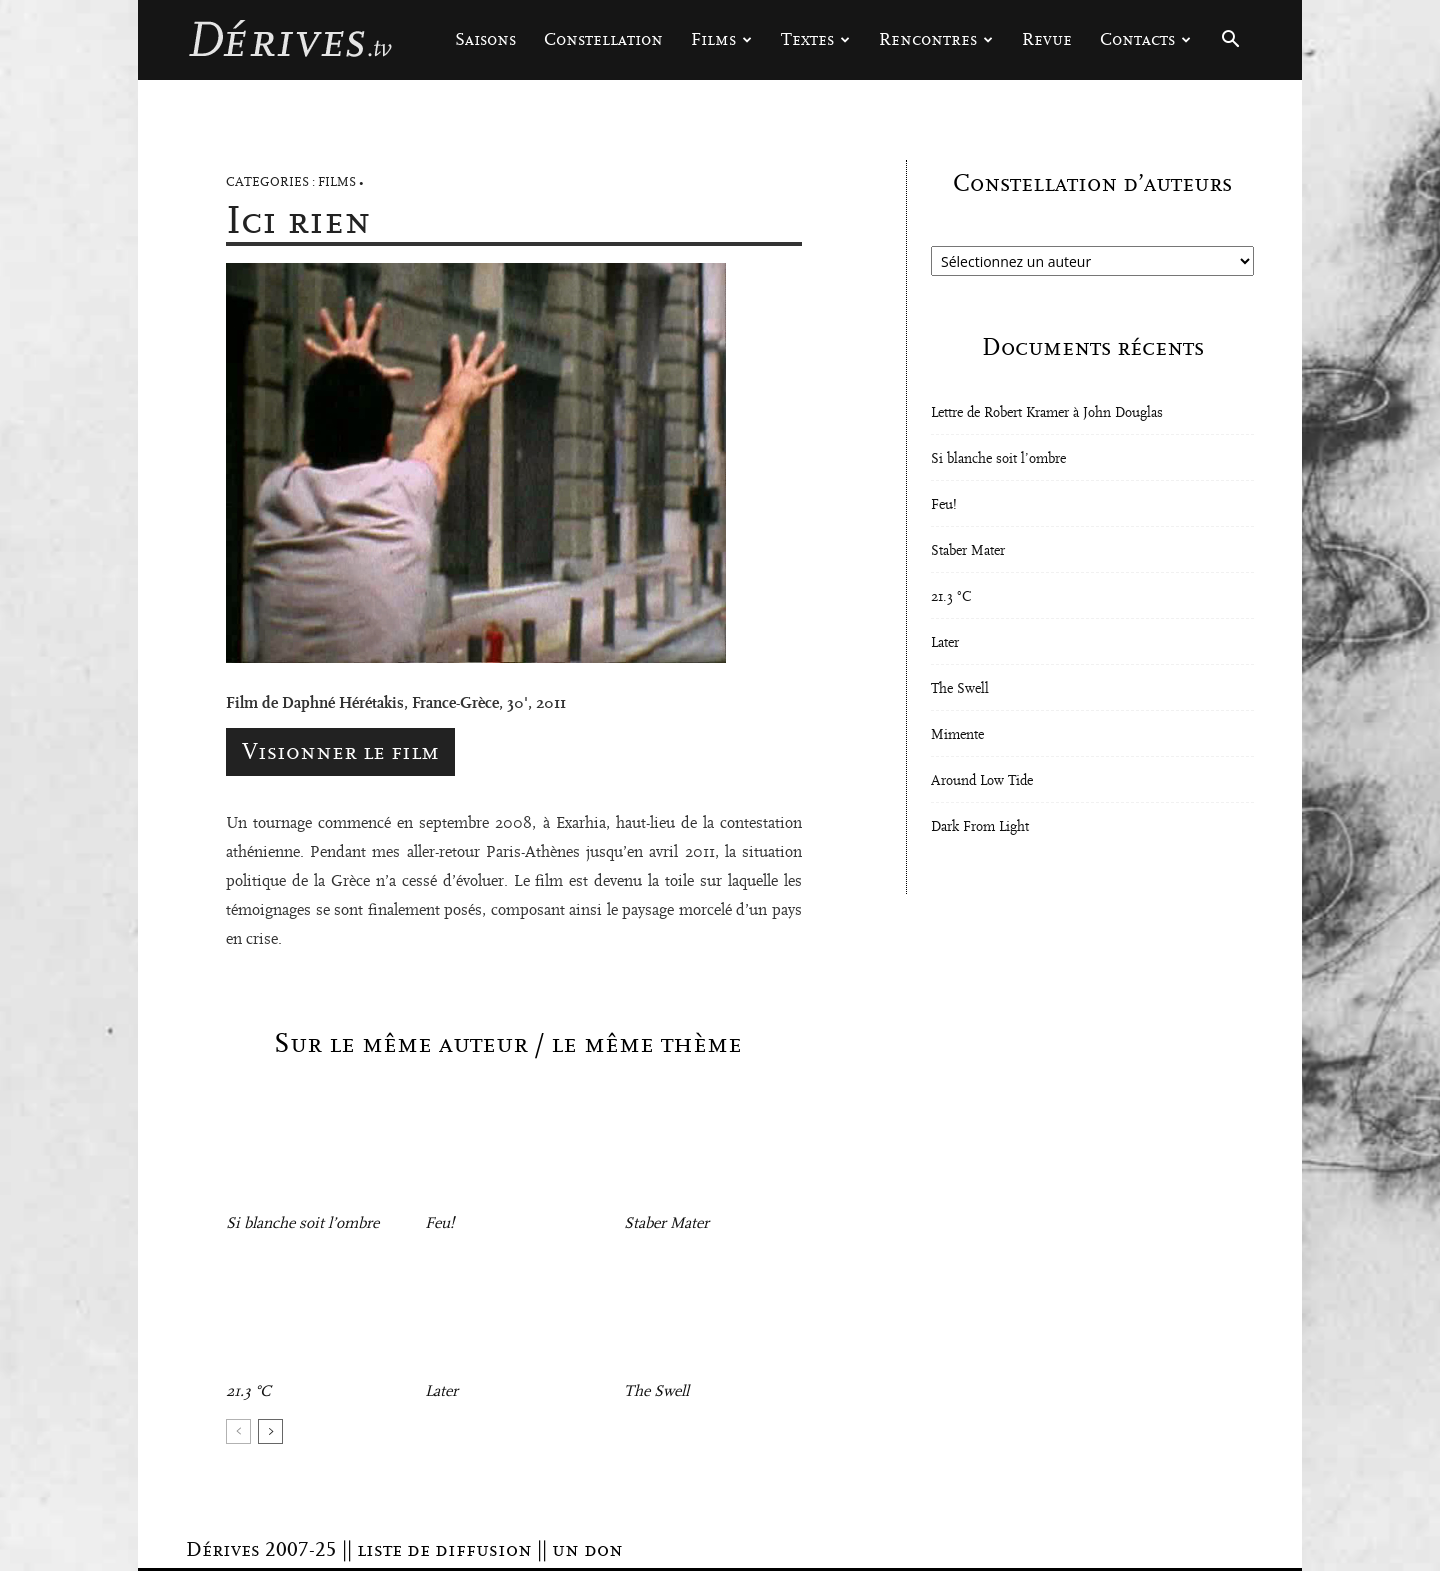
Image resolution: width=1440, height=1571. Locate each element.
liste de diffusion (444, 1550)
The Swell (656, 1391)
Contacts (1145, 39)
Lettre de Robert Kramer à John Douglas (1047, 413)
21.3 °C (248, 1391)
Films (721, 39)
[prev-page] (238, 1431)
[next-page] (270, 1431)
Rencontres (936, 39)
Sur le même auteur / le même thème (508, 1044)
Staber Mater (666, 1223)
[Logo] (289, 40)
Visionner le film (340, 752)
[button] (1230, 41)
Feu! (439, 1223)
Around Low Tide (982, 781)
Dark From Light (980, 827)
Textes (815, 39)
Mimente (957, 735)
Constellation (603, 39)
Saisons (485, 39)
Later (441, 1391)
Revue (1047, 39)
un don (587, 1550)
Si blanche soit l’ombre (302, 1223)
